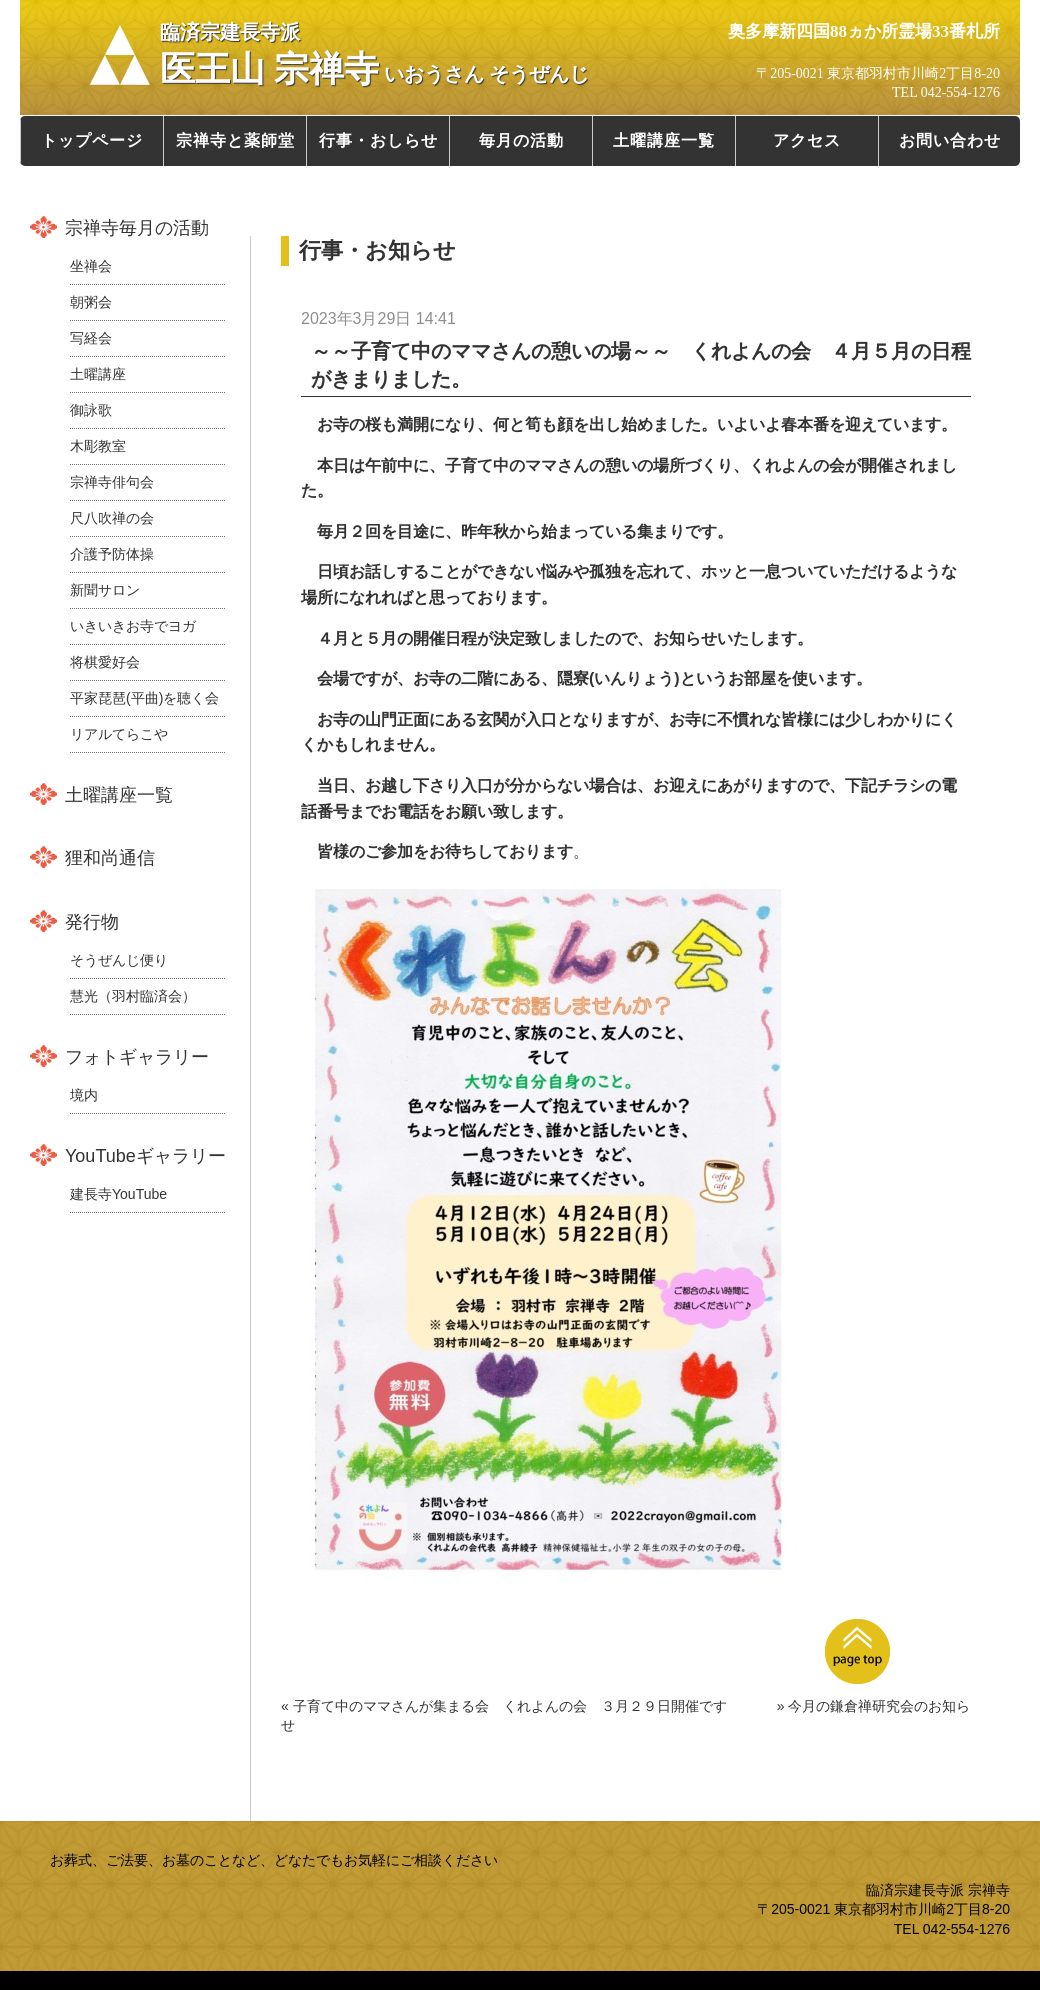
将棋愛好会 (105, 662)
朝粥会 (91, 302)
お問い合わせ (950, 140)
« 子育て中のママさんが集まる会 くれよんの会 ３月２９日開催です (504, 1706)
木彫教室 (98, 446)
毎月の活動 (521, 140)
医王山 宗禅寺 (374, 55)
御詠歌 (91, 410)
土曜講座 (98, 374)
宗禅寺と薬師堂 (235, 140)
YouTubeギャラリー (145, 1156)
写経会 (91, 338)
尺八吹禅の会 (112, 518)
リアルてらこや (119, 734)
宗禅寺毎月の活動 (137, 228)
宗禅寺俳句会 (112, 482)
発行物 (92, 922)
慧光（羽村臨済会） (133, 996)
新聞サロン (105, 590)
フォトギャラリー (137, 1057)
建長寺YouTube (118, 1194)
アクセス (807, 140)
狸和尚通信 (110, 858)
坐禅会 (91, 266)
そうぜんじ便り (119, 960)
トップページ (92, 140)
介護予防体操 (112, 554)
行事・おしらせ (378, 140)
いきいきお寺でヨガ (133, 626)
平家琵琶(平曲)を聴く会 (144, 698)
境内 (84, 1095)
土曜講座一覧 (664, 140)
